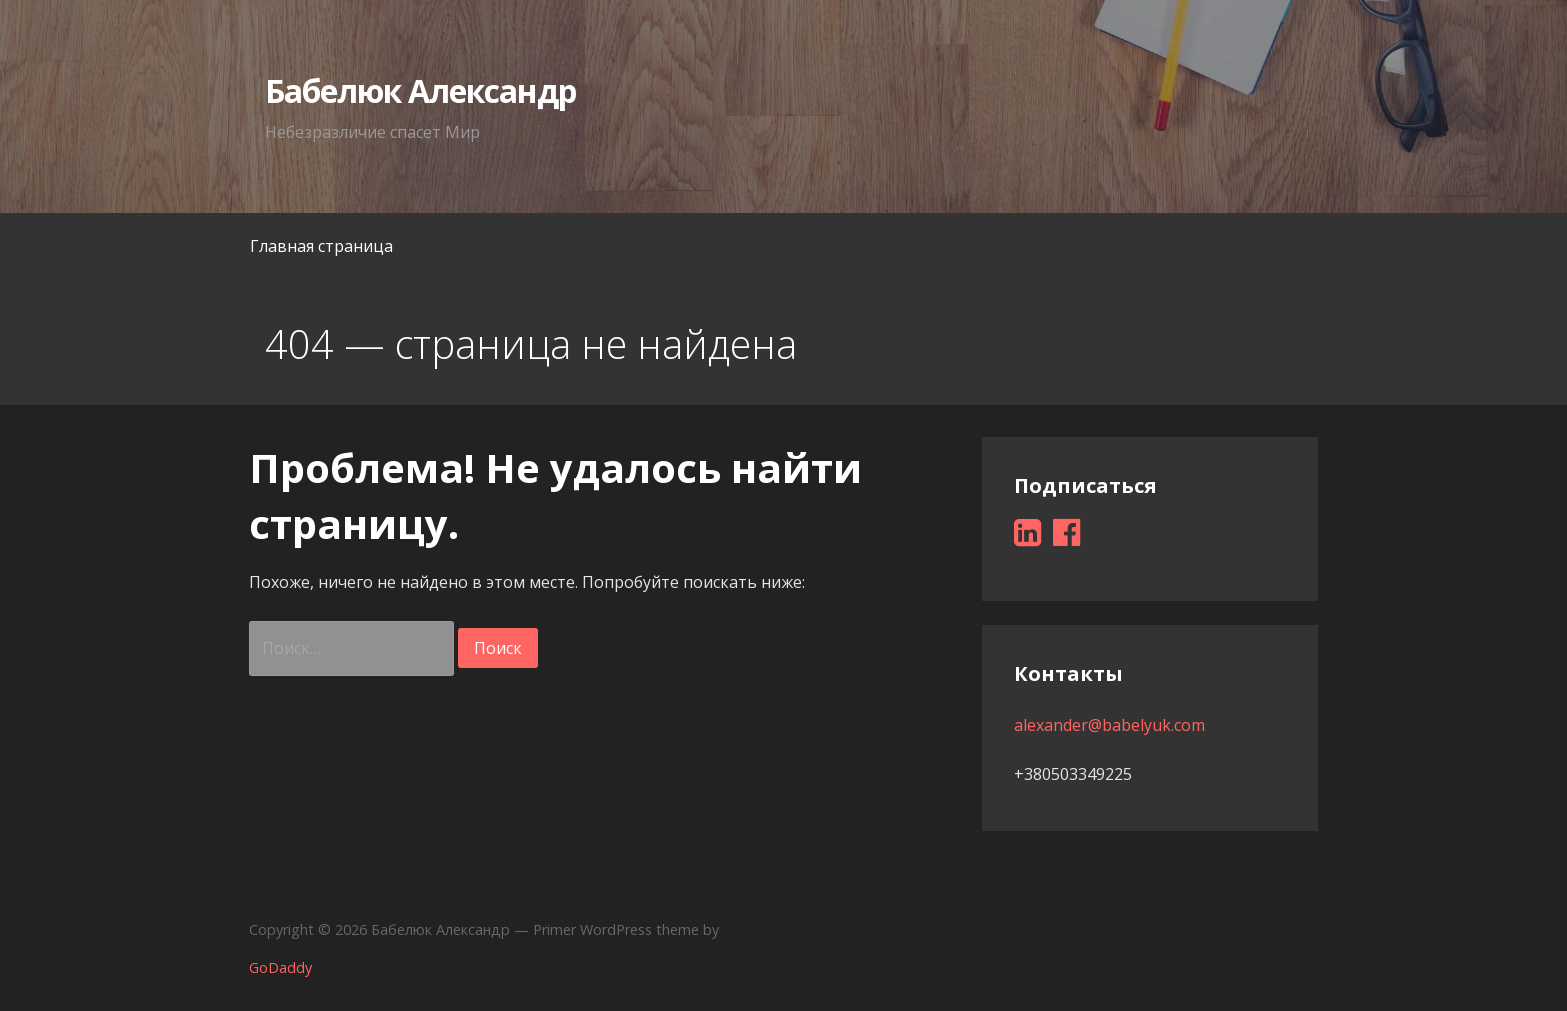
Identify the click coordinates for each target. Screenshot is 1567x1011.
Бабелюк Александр (421, 90)
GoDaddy (280, 967)
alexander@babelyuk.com (1109, 725)
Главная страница (321, 246)
